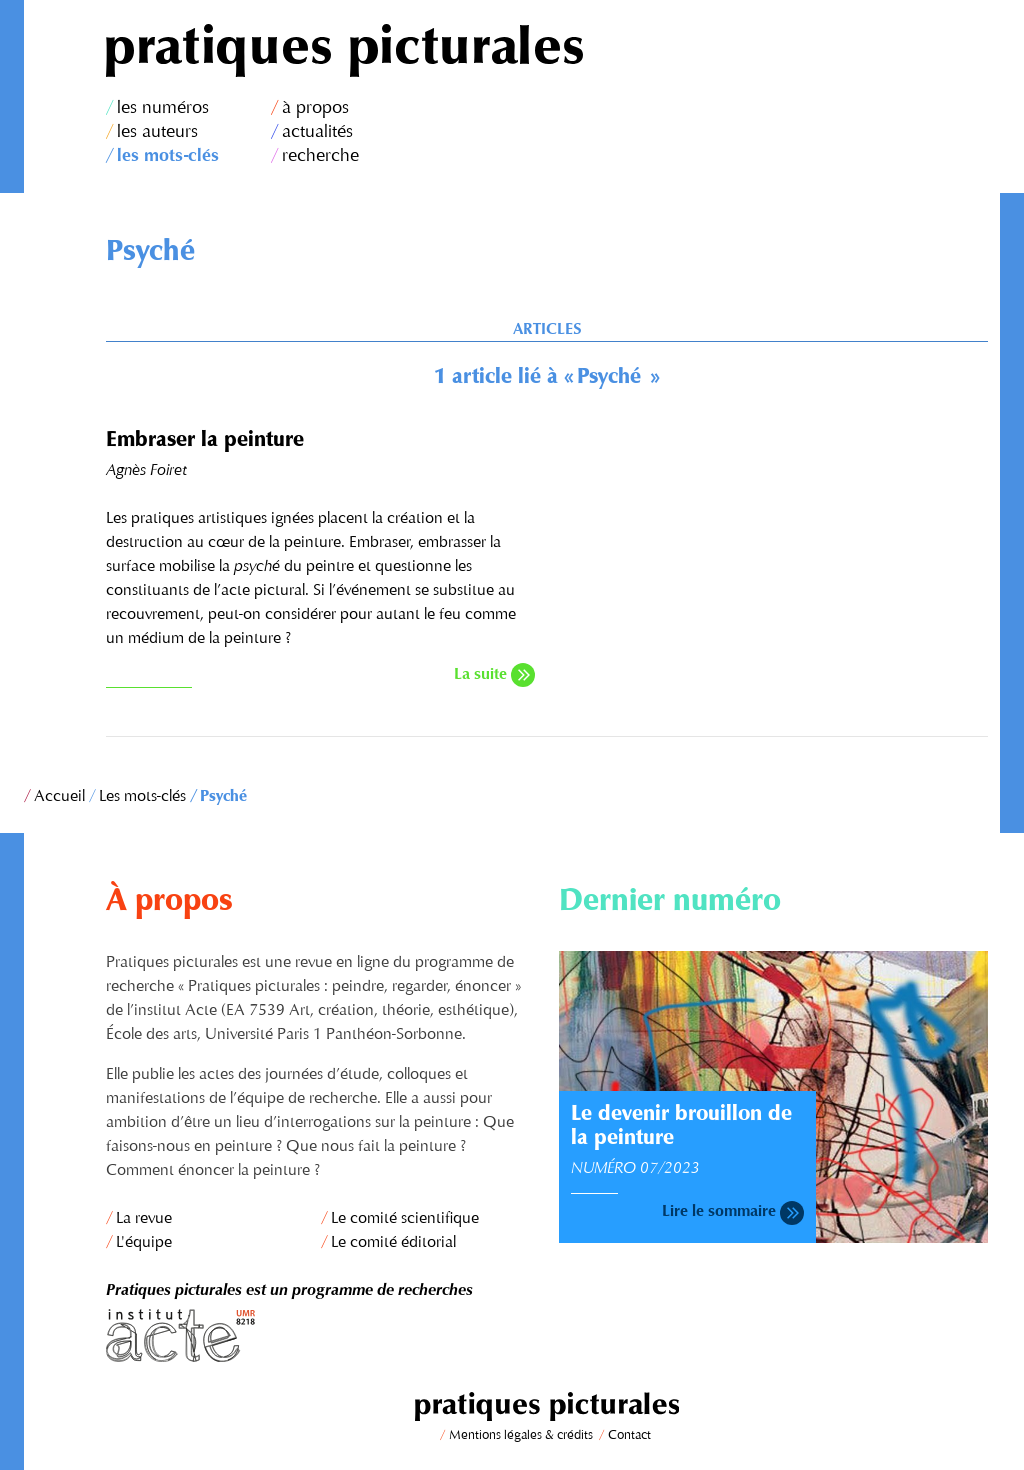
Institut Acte (320, 1335)
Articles (547, 330)
